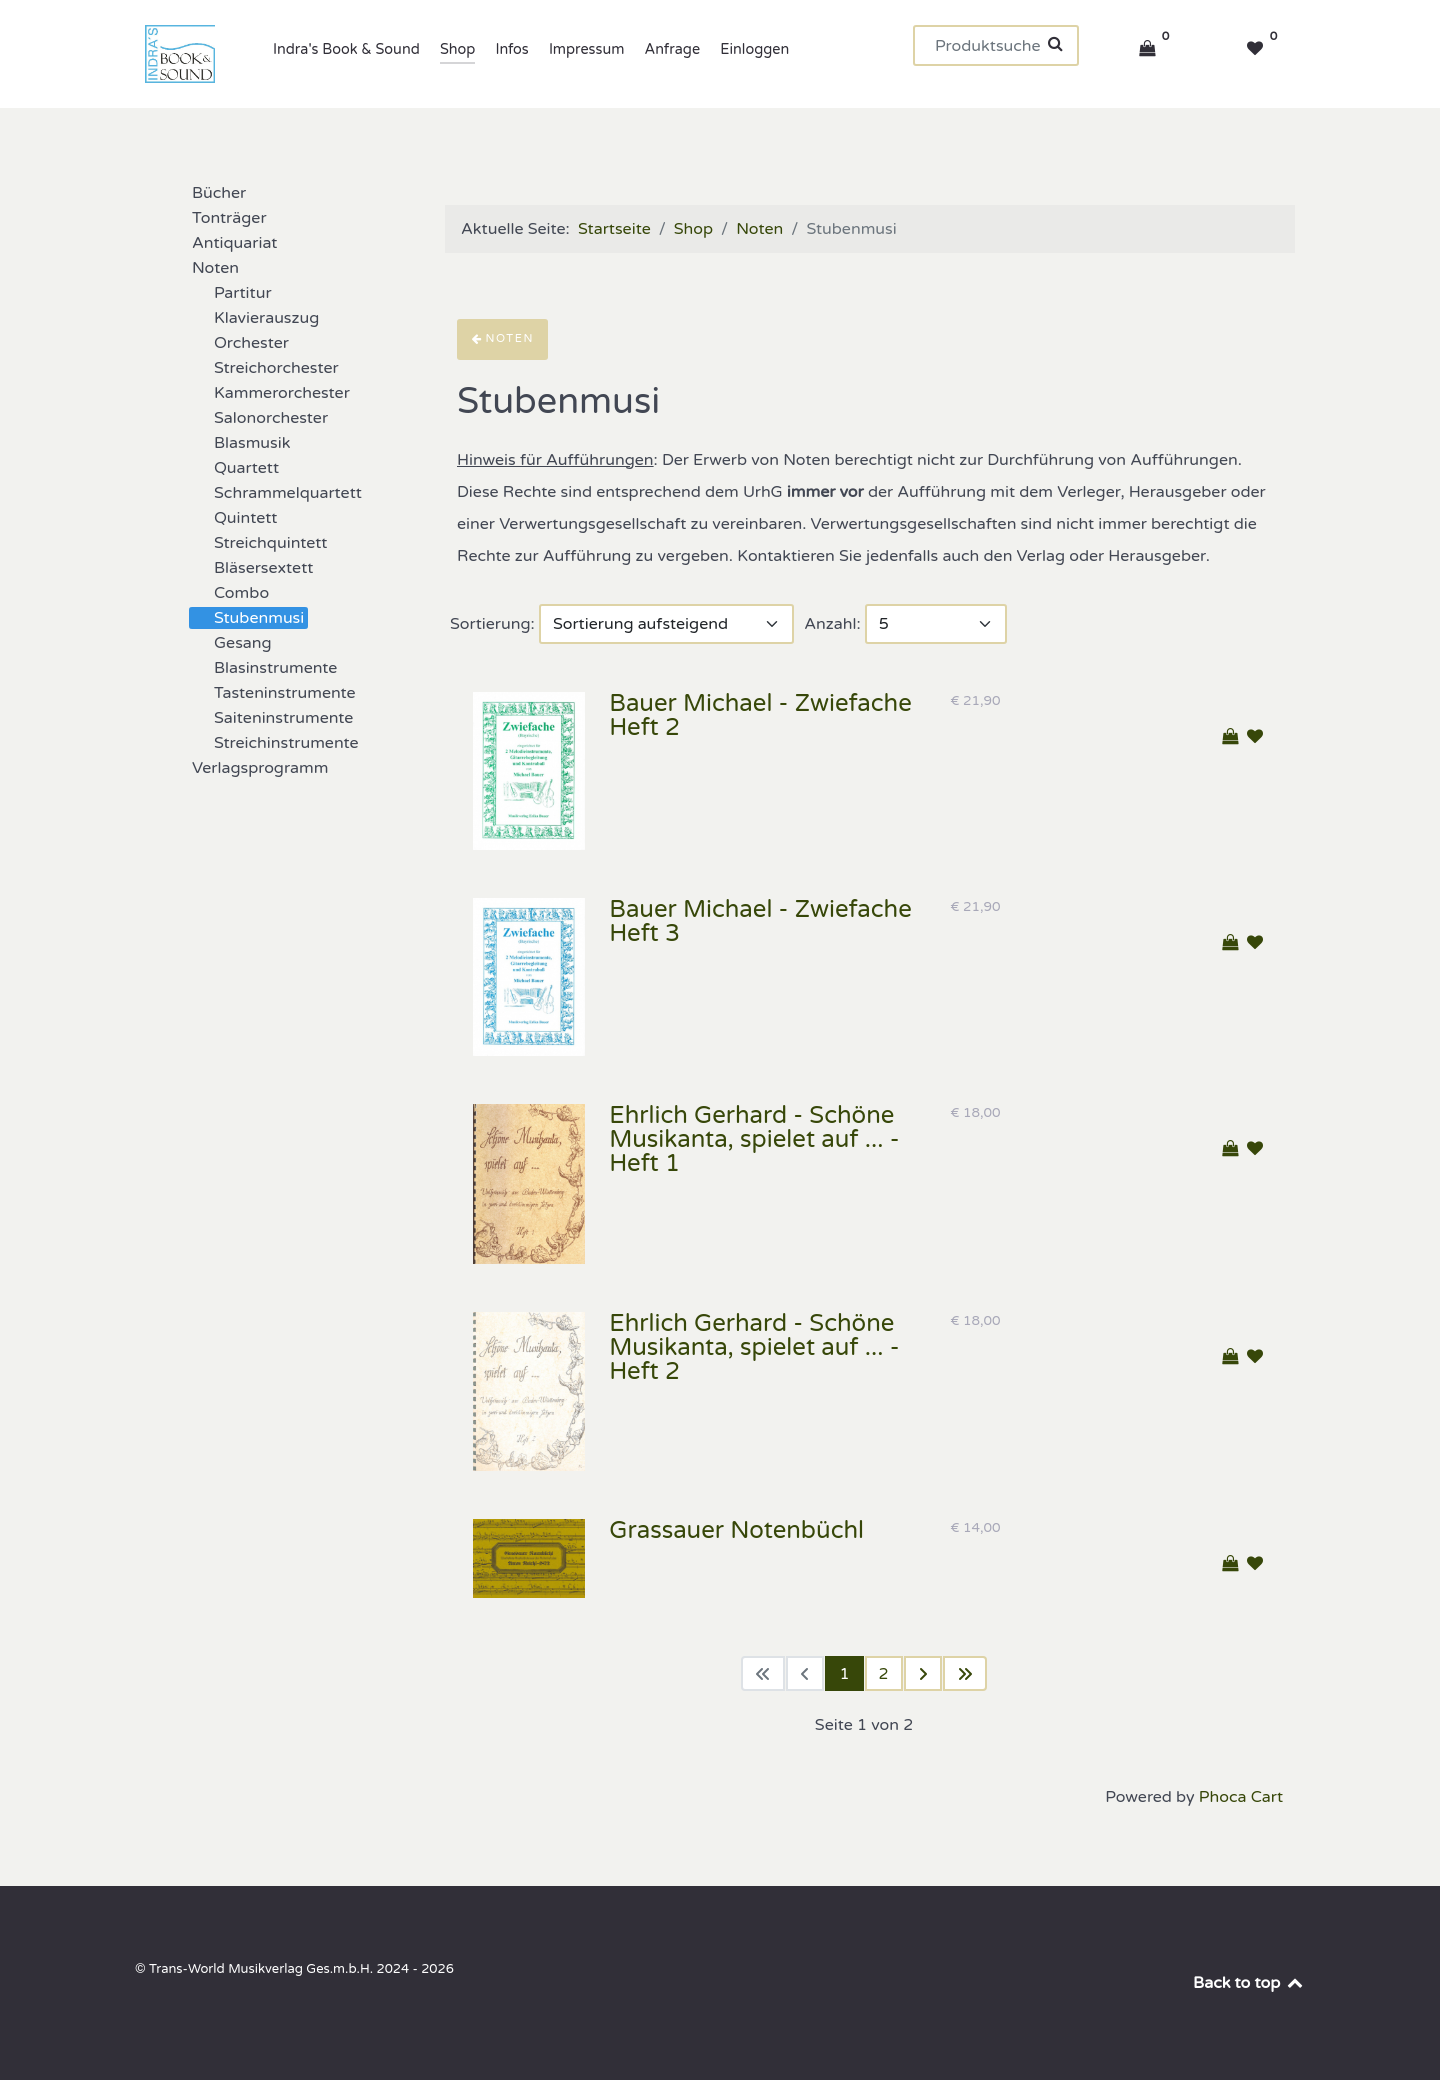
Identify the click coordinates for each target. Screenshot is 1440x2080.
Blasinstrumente (263, 668)
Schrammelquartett (276, 493)
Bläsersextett (251, 568)
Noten (203, 268)
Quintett (233, 518)
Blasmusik (240, 443)
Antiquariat (222, 243)
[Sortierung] (666, 624)
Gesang (231, 643)
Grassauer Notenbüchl (736, 1530)
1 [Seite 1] (844, 1674)
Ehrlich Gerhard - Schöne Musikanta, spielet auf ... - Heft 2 (754, 1347)
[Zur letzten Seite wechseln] (965, 1673)
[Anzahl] (936, 624)
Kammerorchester (270, 393)
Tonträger (217, 218)
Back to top (1249, 1983)
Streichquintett (258, 543)
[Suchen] (996, 45)
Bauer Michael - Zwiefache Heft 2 (760, 715)
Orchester (239, 343)
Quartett (234, 468)
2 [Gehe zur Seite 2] (884, 1674)
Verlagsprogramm (248, 768)
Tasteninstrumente (273, 693)
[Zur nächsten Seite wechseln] (923, 1673)
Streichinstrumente (274, 743)
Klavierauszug (254, 318)
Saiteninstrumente (271, 718)
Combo (229, 593)
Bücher (207, 193)
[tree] (270, 481)
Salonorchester (259, 418)
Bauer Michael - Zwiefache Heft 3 (760, 921)
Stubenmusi (247, 618)
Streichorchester (264, 368)
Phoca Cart (1241, 1797)
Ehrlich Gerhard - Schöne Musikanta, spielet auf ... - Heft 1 (754, 1139)
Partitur (231, 293)
